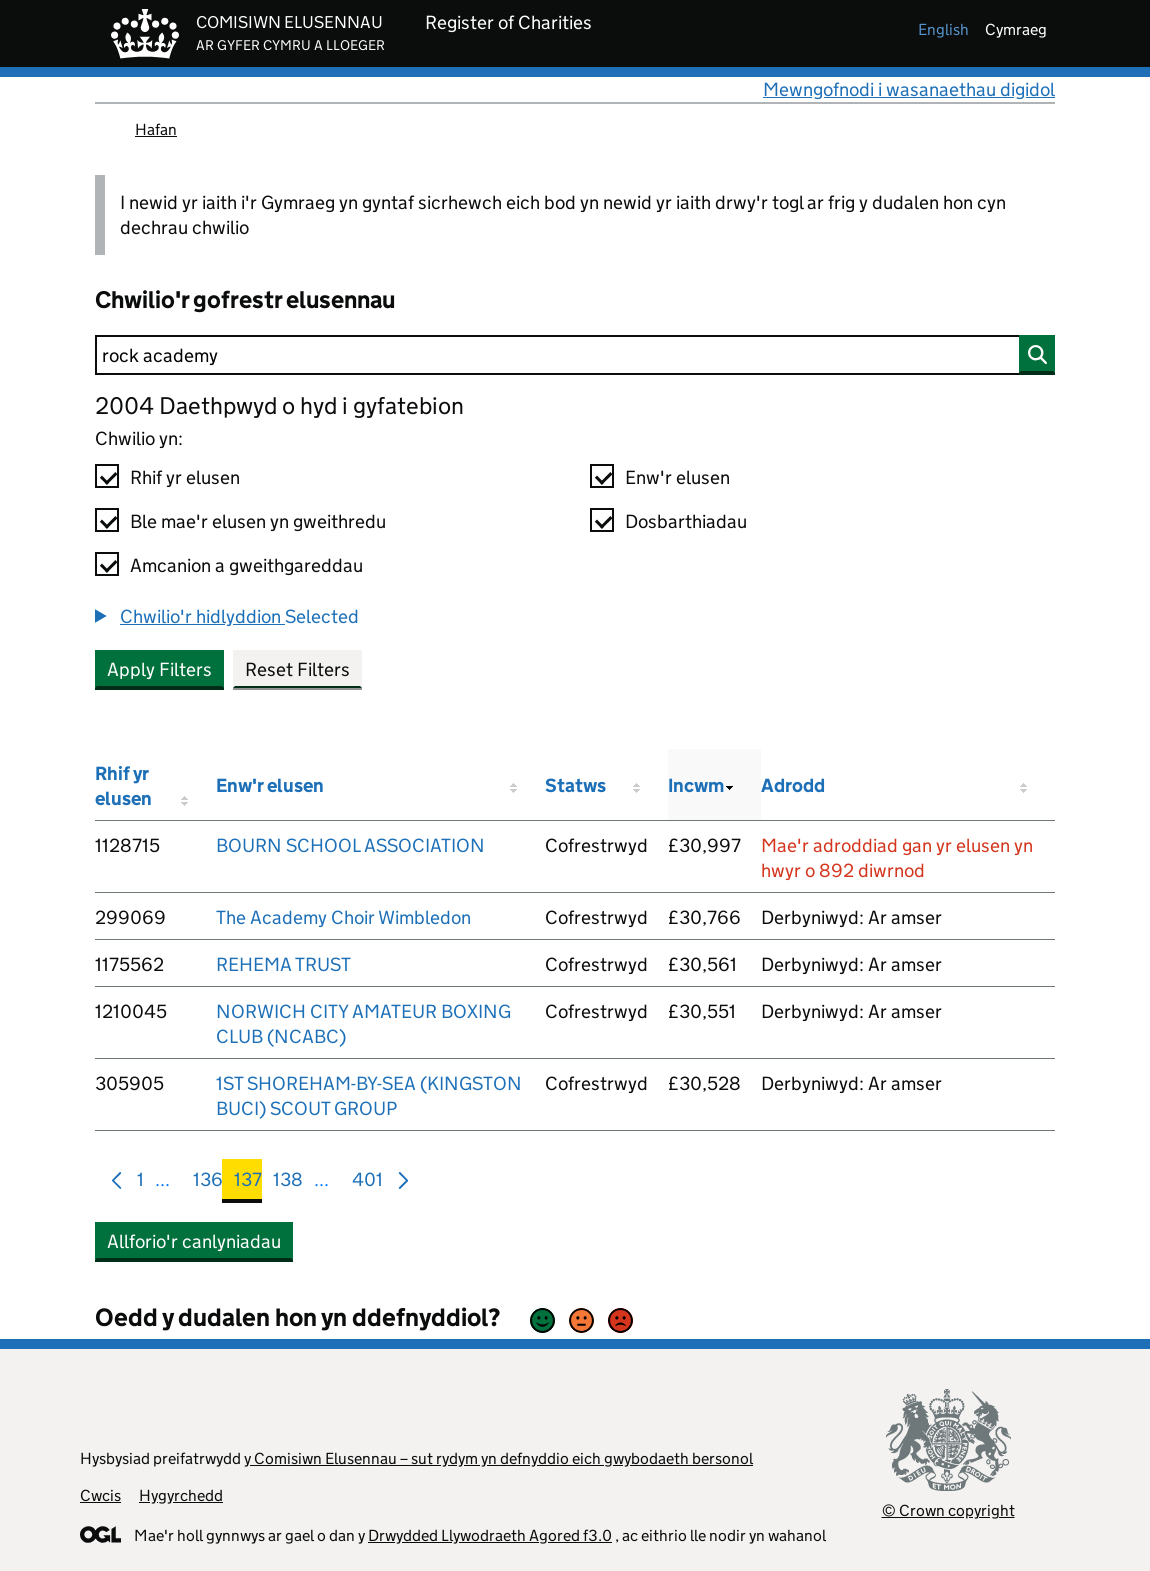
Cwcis (100, 1495)
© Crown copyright (948, 1510)
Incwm (696, 785)
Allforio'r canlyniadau (194, 1241)
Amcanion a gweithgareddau (246, 565)
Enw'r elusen (677, 477)
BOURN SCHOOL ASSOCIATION (350, 845)
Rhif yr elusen (185, 477)
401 (367, 1183)
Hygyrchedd (181, 1495)
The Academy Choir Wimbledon (343, 917)
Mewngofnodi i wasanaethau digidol (909, 89)
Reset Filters (297, 669)
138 (288, 1183)
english (943, 29)
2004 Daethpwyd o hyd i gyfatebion (279, 405)
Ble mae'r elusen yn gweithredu (258, 521)
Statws (575, 785)
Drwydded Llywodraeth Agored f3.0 (490, 1535)
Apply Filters (159, 669)
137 (248, 1183)
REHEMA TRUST (283, 964)
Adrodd (793, 785)
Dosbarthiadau (686, 521)
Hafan (156, 129)
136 (208, 1183)
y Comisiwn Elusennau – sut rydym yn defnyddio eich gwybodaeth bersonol (498, 1458)
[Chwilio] (575, 355)
